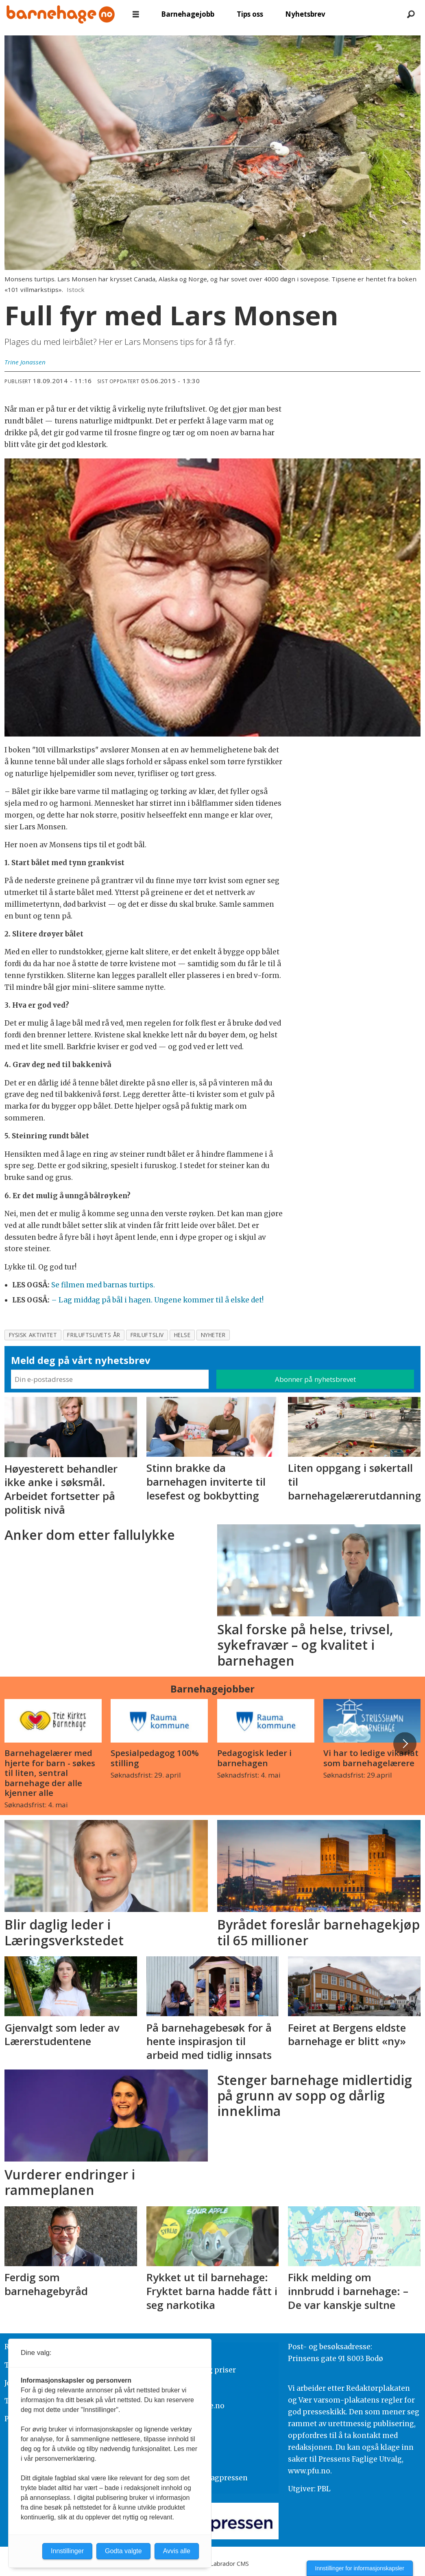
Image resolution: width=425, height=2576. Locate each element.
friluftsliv (147, 1335)
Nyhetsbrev (305, 14)
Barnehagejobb (187, 14)
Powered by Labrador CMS (213, 2563)
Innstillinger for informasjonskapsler (359, 2568)
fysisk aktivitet (33, 1335)
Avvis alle (176, 2550)
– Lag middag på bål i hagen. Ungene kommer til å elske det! (157, 1300)
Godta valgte (123, 2550)
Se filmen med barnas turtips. (103, 1284)
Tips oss (250, 14)
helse (182, 1335)
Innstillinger (67, 2550)
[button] (404, 1743)
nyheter (213, 1335)
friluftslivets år (93, 1335)
